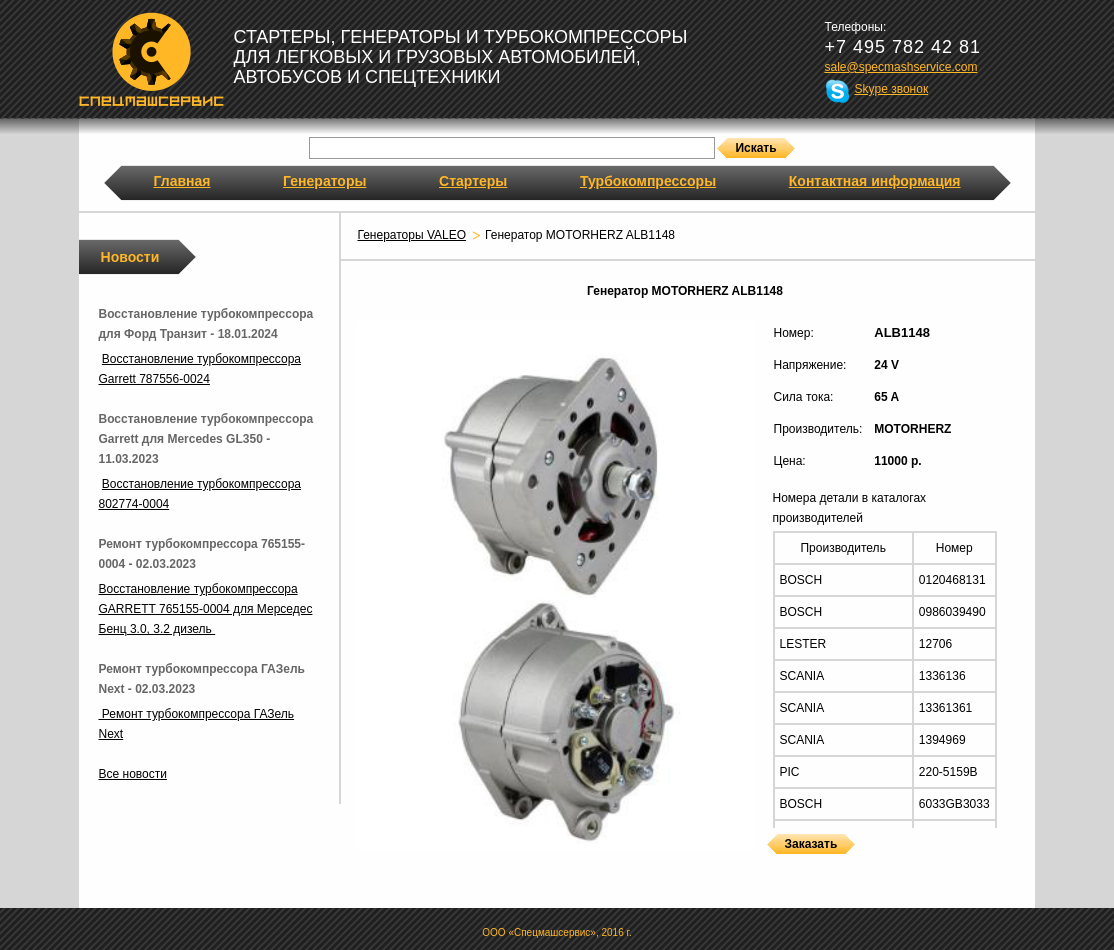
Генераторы (324, 181)
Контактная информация (875, 181)
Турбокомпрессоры (648, 181)
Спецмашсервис (151, 59)
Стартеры (473, 181)
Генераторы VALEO (412, 235)
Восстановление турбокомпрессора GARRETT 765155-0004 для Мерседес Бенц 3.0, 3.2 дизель (206, 609)
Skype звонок (892, 89)
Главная (182, 181)
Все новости (133, 774)
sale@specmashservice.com (901, 67)
